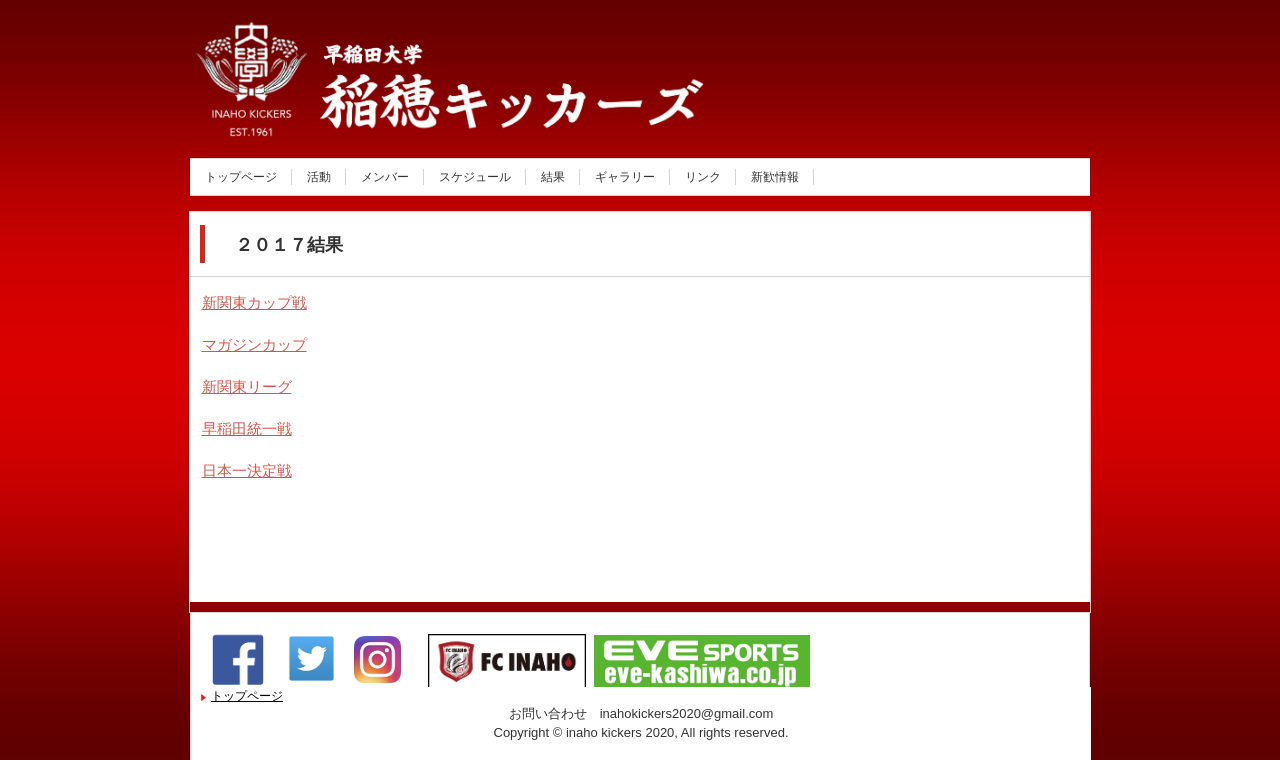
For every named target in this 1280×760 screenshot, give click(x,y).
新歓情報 (775, 177)
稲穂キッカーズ (404, 113)
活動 (319, 177)
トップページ (241, 177)
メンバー (385, 177)
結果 (553, 177)
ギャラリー (625, 177)
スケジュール (475, 177)
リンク (703, 177)
